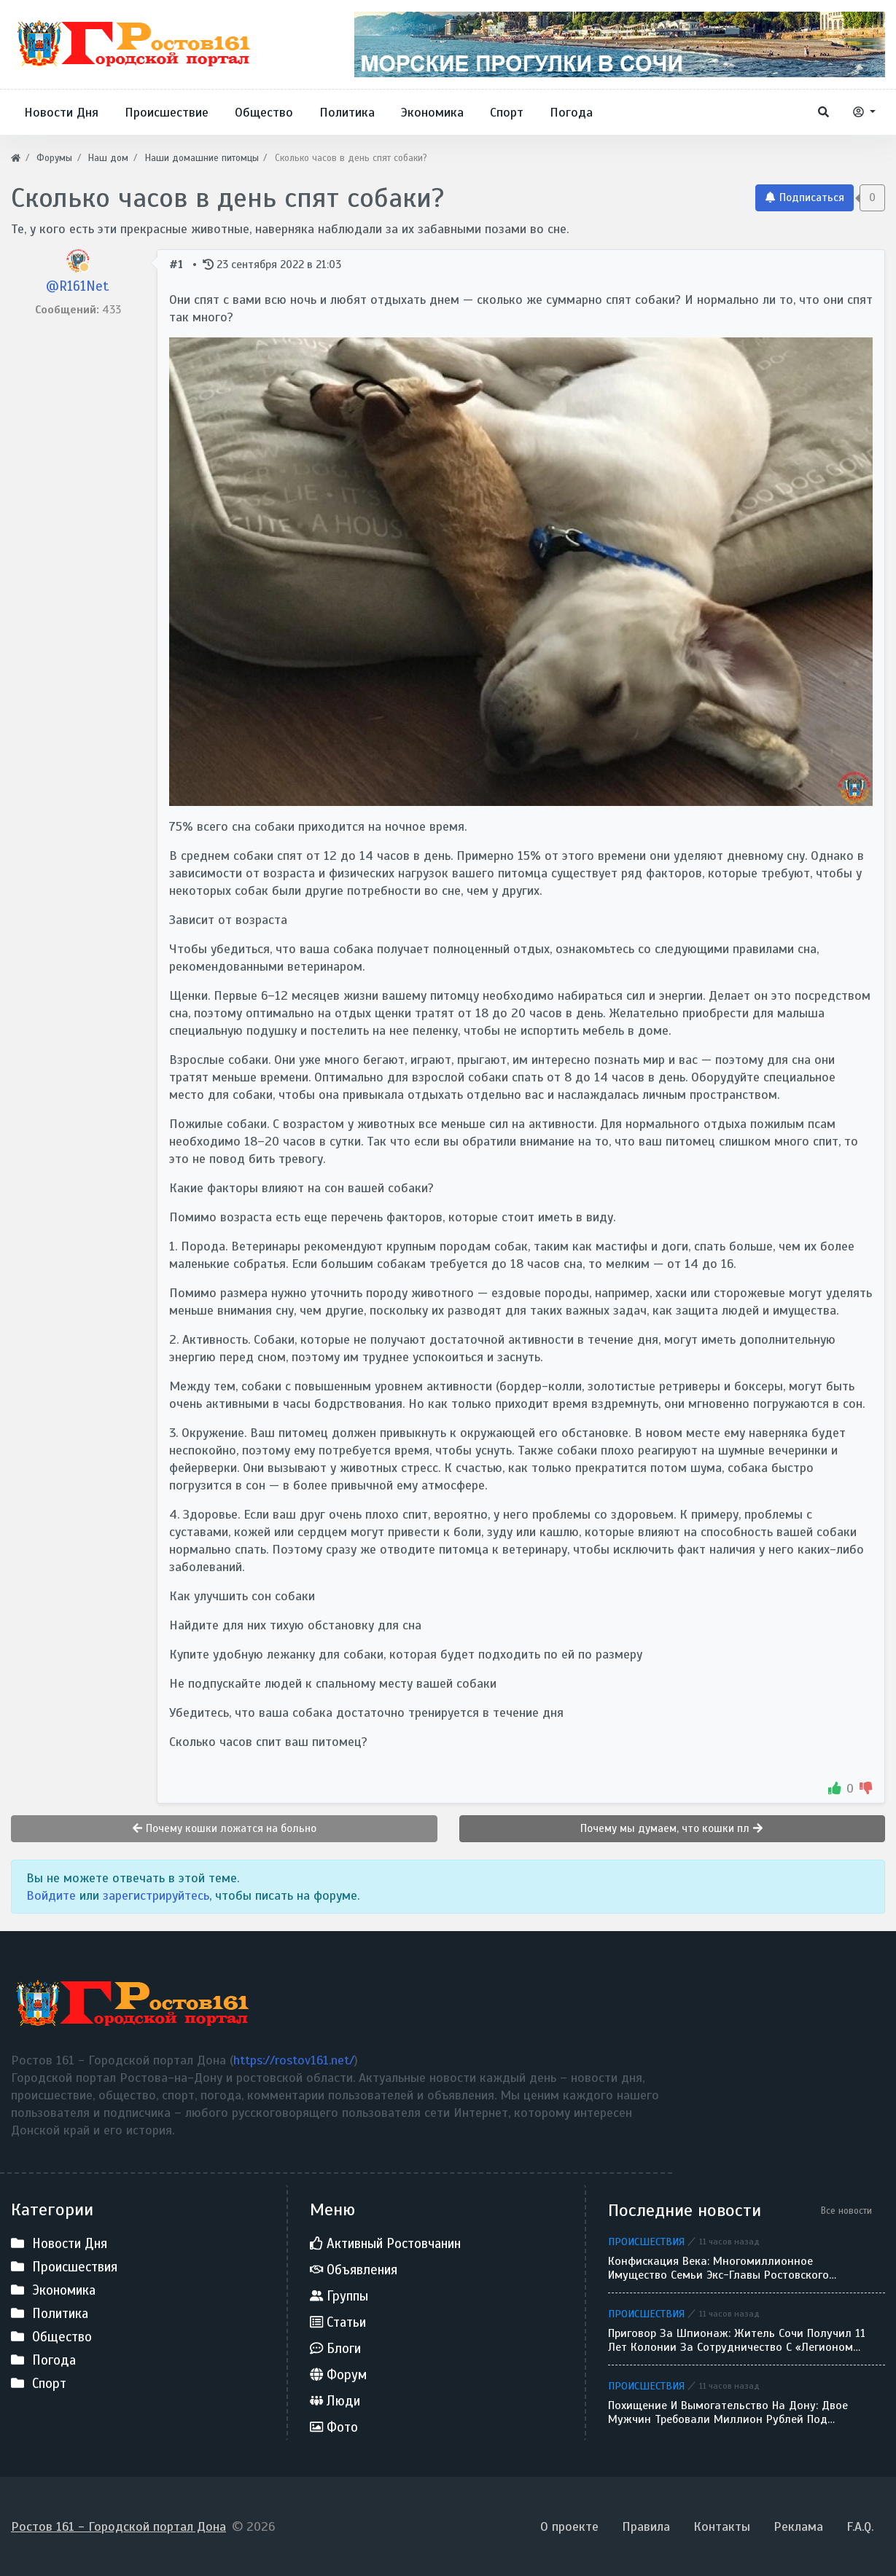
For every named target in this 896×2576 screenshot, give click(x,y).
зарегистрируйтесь (156, 1895)
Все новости (846, 2210)
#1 (178, 264)
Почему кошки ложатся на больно (224, 1828)
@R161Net (77, 286)
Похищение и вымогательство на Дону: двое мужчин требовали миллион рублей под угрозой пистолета (728, 2413)
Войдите (51, 1895)
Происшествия (646, 2241)
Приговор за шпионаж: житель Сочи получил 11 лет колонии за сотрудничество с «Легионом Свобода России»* (736, 2340)
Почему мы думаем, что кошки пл (671, 1828)
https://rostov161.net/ (293, 2060)
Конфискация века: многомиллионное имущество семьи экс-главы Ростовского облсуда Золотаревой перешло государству (726, 2268)
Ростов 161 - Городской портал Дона (118, 2526)
